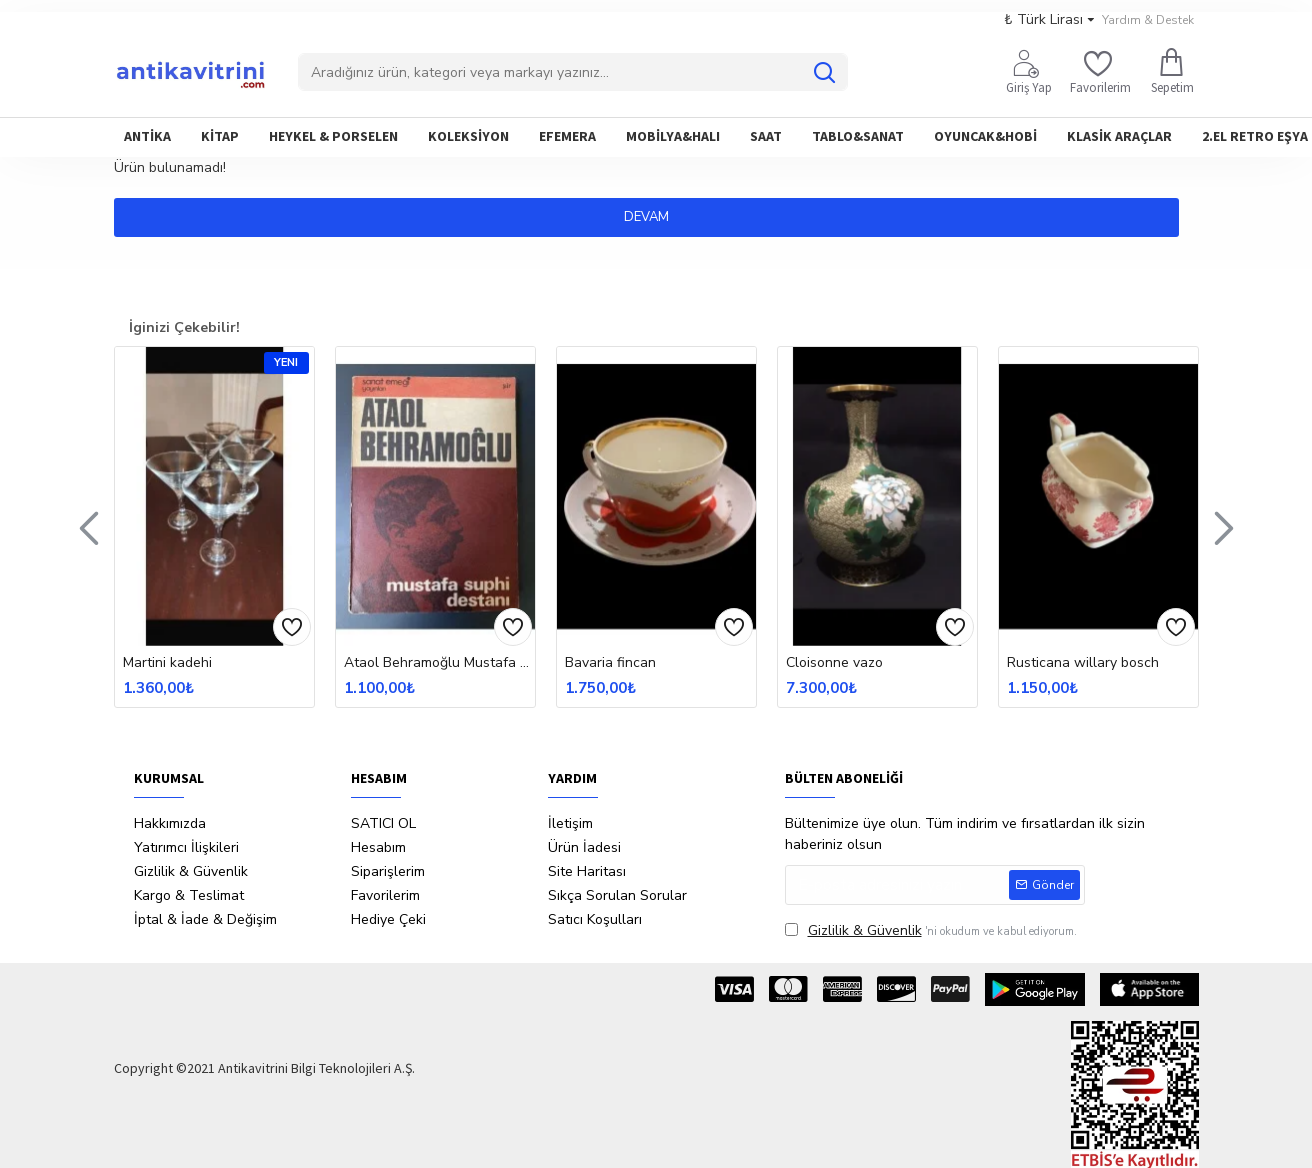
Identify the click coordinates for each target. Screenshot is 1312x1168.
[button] (89, 527)
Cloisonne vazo (834, 663)
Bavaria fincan (610, 663)
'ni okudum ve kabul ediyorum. (931, 930)
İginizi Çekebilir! (184, 327)
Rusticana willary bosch (1083, 663)
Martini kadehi (167, 663)
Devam (656, 217)
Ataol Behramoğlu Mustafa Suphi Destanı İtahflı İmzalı (439, 663)
